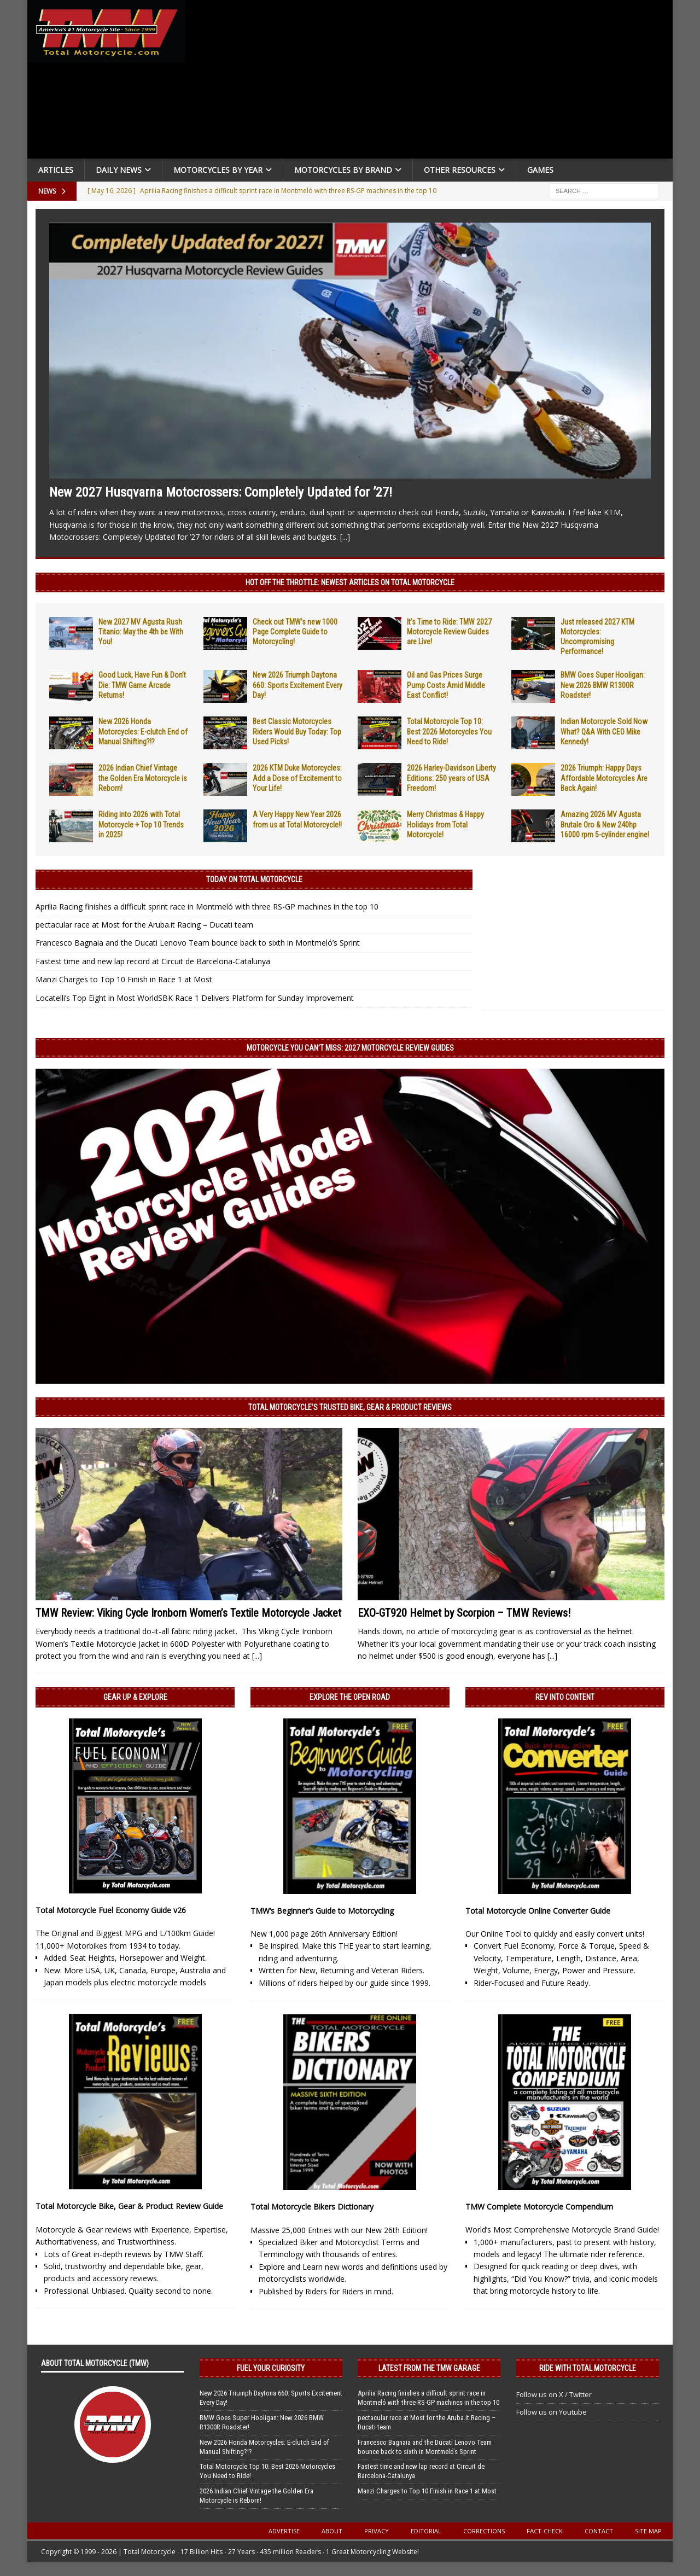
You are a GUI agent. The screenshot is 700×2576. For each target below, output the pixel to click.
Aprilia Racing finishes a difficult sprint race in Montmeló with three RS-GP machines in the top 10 (207, 906)
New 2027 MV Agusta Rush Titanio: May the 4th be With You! (140, 631)
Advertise (284, 2531)
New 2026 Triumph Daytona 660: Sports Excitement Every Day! (297, 685)
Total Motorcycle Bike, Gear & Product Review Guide (129, 2206)
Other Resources (459, 170)
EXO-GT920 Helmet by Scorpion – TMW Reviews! (464, 1612)
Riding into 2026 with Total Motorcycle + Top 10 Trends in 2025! (141, 824)
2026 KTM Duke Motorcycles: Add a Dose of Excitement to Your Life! (297, 778)
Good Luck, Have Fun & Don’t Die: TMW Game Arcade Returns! (142, 685)
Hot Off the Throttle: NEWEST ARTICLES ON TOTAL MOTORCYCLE (350, 582)
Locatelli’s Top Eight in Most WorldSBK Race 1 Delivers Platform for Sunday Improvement (195, 998)
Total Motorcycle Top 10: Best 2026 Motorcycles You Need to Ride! (449, 731)
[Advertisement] (433, 82)
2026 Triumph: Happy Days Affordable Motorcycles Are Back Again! (604, 778)
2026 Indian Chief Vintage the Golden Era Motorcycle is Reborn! (142, 778)
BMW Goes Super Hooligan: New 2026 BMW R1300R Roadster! (603, 685)
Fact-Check (545, 2531)
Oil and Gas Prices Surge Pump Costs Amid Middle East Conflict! (446, 685)
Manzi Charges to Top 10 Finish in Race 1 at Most (124, 979)
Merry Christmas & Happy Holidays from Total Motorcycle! (445, 824)
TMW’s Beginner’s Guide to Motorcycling (322, 1910)
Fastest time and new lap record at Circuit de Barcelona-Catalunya (153, 961)
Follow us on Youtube (551, 2412)
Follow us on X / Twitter (554, 2394)
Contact (599, 2531)
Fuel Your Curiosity (271, 2368)
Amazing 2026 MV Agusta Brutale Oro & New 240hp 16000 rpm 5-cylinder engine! (605, 824)
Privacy (376, 2531)
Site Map (648, 2531)
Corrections (484, 2531)
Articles (55, 170)
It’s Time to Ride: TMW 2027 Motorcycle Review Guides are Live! (449, 631)
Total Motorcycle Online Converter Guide (537, 1910)
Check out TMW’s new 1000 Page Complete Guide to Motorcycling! (295, 631)
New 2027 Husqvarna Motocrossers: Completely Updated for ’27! (220, 492)
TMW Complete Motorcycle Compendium (539, 2206)
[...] (345, 537)
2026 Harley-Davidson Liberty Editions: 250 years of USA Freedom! (451, 778)
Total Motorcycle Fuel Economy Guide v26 (111, 1910)
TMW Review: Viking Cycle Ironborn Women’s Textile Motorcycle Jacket (188, 1612)
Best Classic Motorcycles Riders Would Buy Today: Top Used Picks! (297, 731)
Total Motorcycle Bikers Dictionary (312, 2206)
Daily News (119, 170)
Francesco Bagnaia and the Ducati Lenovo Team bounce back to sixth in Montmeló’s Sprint (198, 942)
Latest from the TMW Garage (429, 2368)
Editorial (426, 2531)
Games (540, 170)
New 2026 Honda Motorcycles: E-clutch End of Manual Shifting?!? (143, 731)
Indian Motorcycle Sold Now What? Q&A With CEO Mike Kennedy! (604, 731)
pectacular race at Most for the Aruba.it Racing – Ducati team (144, 924)
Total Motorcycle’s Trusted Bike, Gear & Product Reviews (350, 1407)
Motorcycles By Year (217, 170)
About (332, 2531)
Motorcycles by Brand (343, 170)
